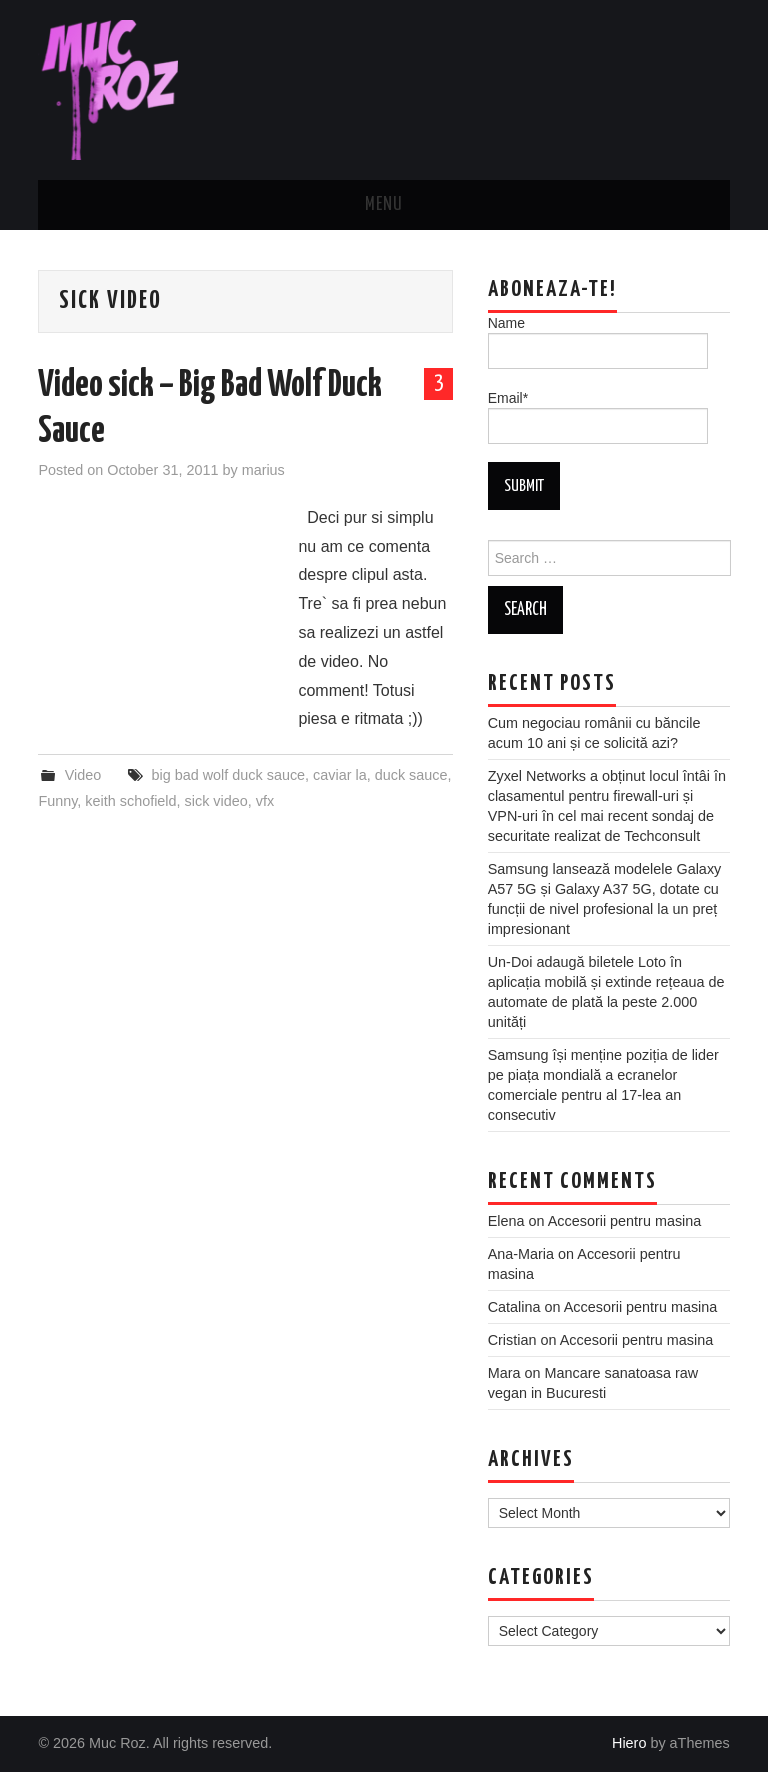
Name (598, 342)
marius (263, 470)
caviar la (340, 775)
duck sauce (411, 775)
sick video (216, 801)
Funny (57, 801)
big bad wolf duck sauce (228, 775)
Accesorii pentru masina (625, 1221)
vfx (265, 801)
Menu (384, 205)
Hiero (629, 1743)
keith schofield (130, 801)
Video (83, 775)
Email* (598, 417)
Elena (506, 1221)
